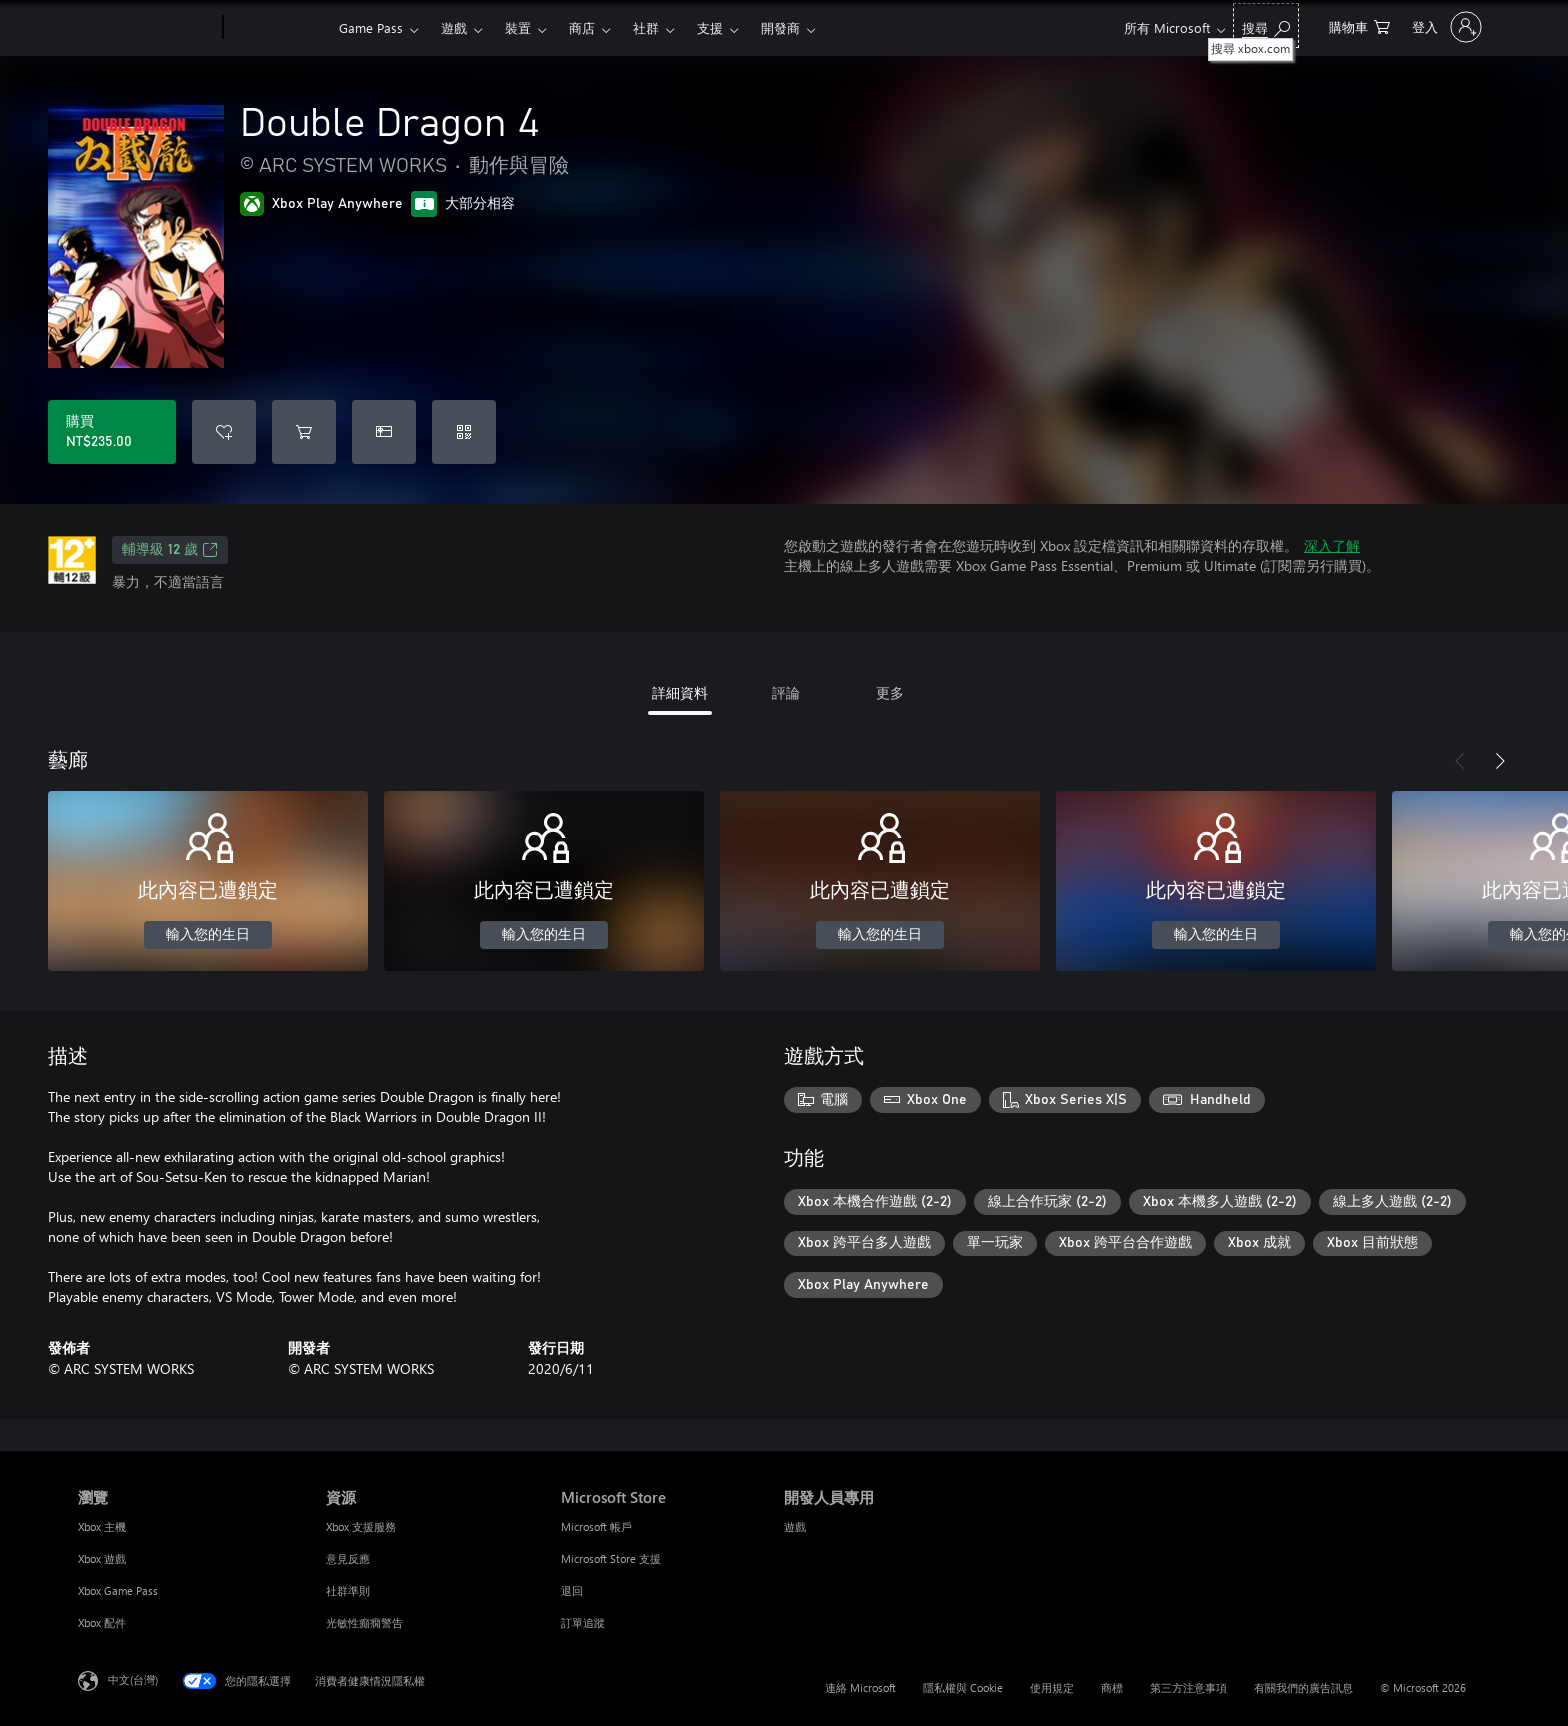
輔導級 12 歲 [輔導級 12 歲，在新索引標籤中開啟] (170, 550)
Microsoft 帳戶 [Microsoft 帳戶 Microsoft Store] (596, 1526)
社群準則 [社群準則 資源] (348, 1590)
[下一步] (1500, 761)
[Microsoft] (146, 28)
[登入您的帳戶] (1445, 27)
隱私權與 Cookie (963, 1687)
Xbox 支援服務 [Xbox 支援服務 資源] (361, 1526)
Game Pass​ (371, 27)
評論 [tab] (786, 692)
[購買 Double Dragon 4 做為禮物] (384, 432)
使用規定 (1052, 1687)
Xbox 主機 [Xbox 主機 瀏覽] (102, 1526)
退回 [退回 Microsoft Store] (572, 1590)
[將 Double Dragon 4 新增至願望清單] (224, 432)
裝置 (518, 27)
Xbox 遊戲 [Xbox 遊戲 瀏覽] (102, 1558)
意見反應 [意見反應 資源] (348, 1558)
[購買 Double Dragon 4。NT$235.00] (112, 432)
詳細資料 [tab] (680, 692)
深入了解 (1332, 545)
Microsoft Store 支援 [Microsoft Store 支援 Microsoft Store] (611, 1558)
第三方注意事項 (1188, 1687)
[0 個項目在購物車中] (1359, 25)
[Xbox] (278, 28)
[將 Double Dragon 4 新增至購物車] (304, 432)
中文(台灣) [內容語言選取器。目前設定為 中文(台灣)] (133, 1679)
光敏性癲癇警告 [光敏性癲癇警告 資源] (364, 1622)
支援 (710, 27)
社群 (646, 27)
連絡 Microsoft (860, 1687)
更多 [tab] (890, 692)
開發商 (780, 27)
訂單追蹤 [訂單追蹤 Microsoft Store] (583, 1622)
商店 (582, 27)
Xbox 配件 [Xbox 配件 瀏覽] (102, 1622)
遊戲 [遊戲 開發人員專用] (795, 1526)
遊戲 (454, 27)
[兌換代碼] (464, 432)
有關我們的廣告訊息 (1303, 1687)
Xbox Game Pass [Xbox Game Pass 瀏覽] (118, 1590)
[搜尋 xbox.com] (1266, 25)
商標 (1112, 1687)
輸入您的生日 (208, 935)
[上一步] (1460, 761)
